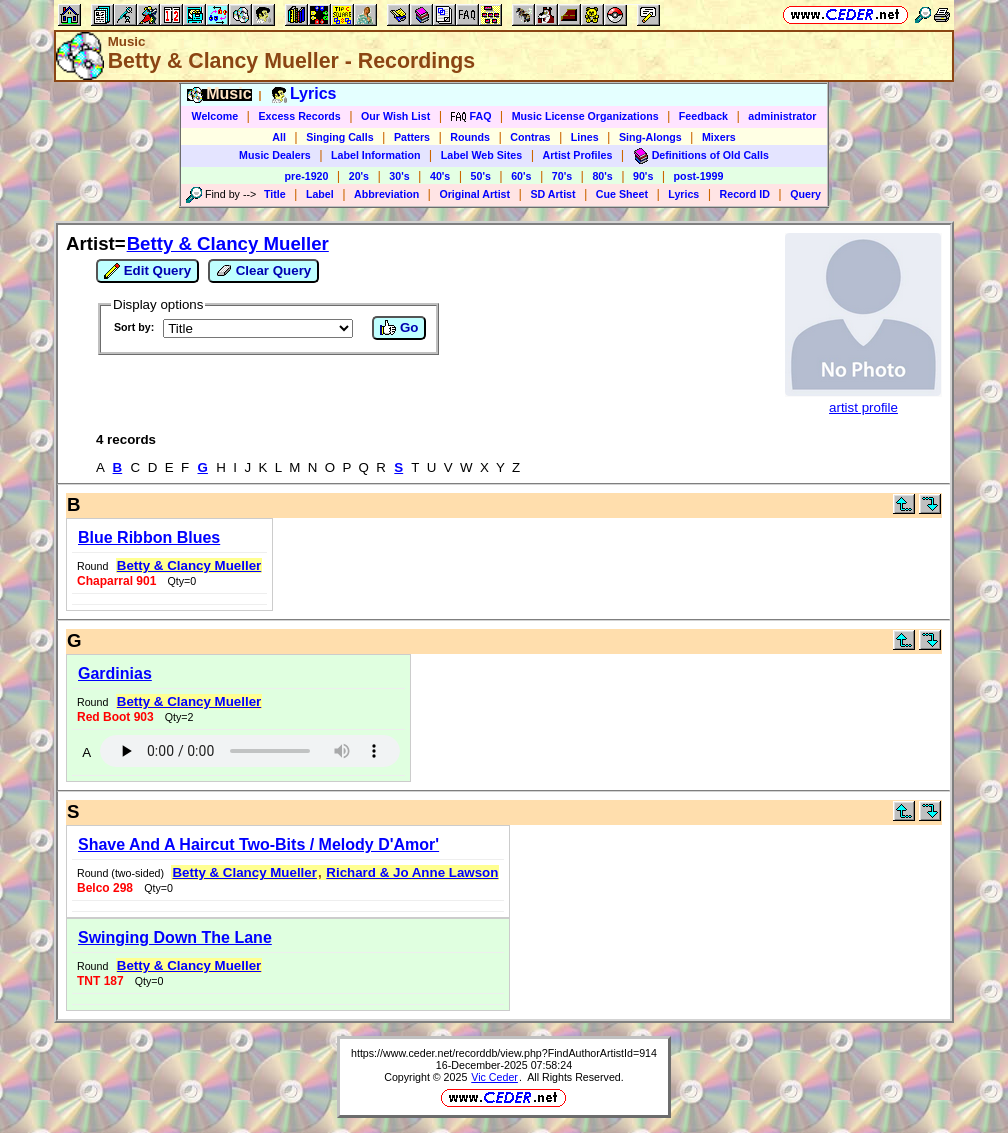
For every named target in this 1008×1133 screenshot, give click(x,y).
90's (643, 176)
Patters (412, 137)
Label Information (375, 155)
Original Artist (474, 194)
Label (320, 194)
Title (275, 194)
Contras (530, 137)
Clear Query (263, 271)
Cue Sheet (622, 194)
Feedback (703, 116)
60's (521, 176)
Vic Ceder (494, 1077)
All (279, 137)
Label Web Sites (482, 155)
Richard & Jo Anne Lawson (412, 872)
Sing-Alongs (650, 137)
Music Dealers (275, 155)
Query (805, 194)
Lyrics (683, 194)
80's (602, 176)
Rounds (470, 137)
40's (440, 176)
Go (399, 328)
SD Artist (552, 194)
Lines (585, 137)
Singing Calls (340, 137)
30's (399, 176)
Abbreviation (386, 194)
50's (481, 176)
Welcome (215, 116)
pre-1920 (307, 176)
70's (562, 176)
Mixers (719, 137)
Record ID (745, 194)
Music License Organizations (585, 116)
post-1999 (699, 176)
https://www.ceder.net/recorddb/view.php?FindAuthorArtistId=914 (504, 1053)
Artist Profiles (578, 155)
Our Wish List (395, 116)
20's (359, 176)
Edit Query (147, 271)
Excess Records (299, 116)
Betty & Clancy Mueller (228, 243)
